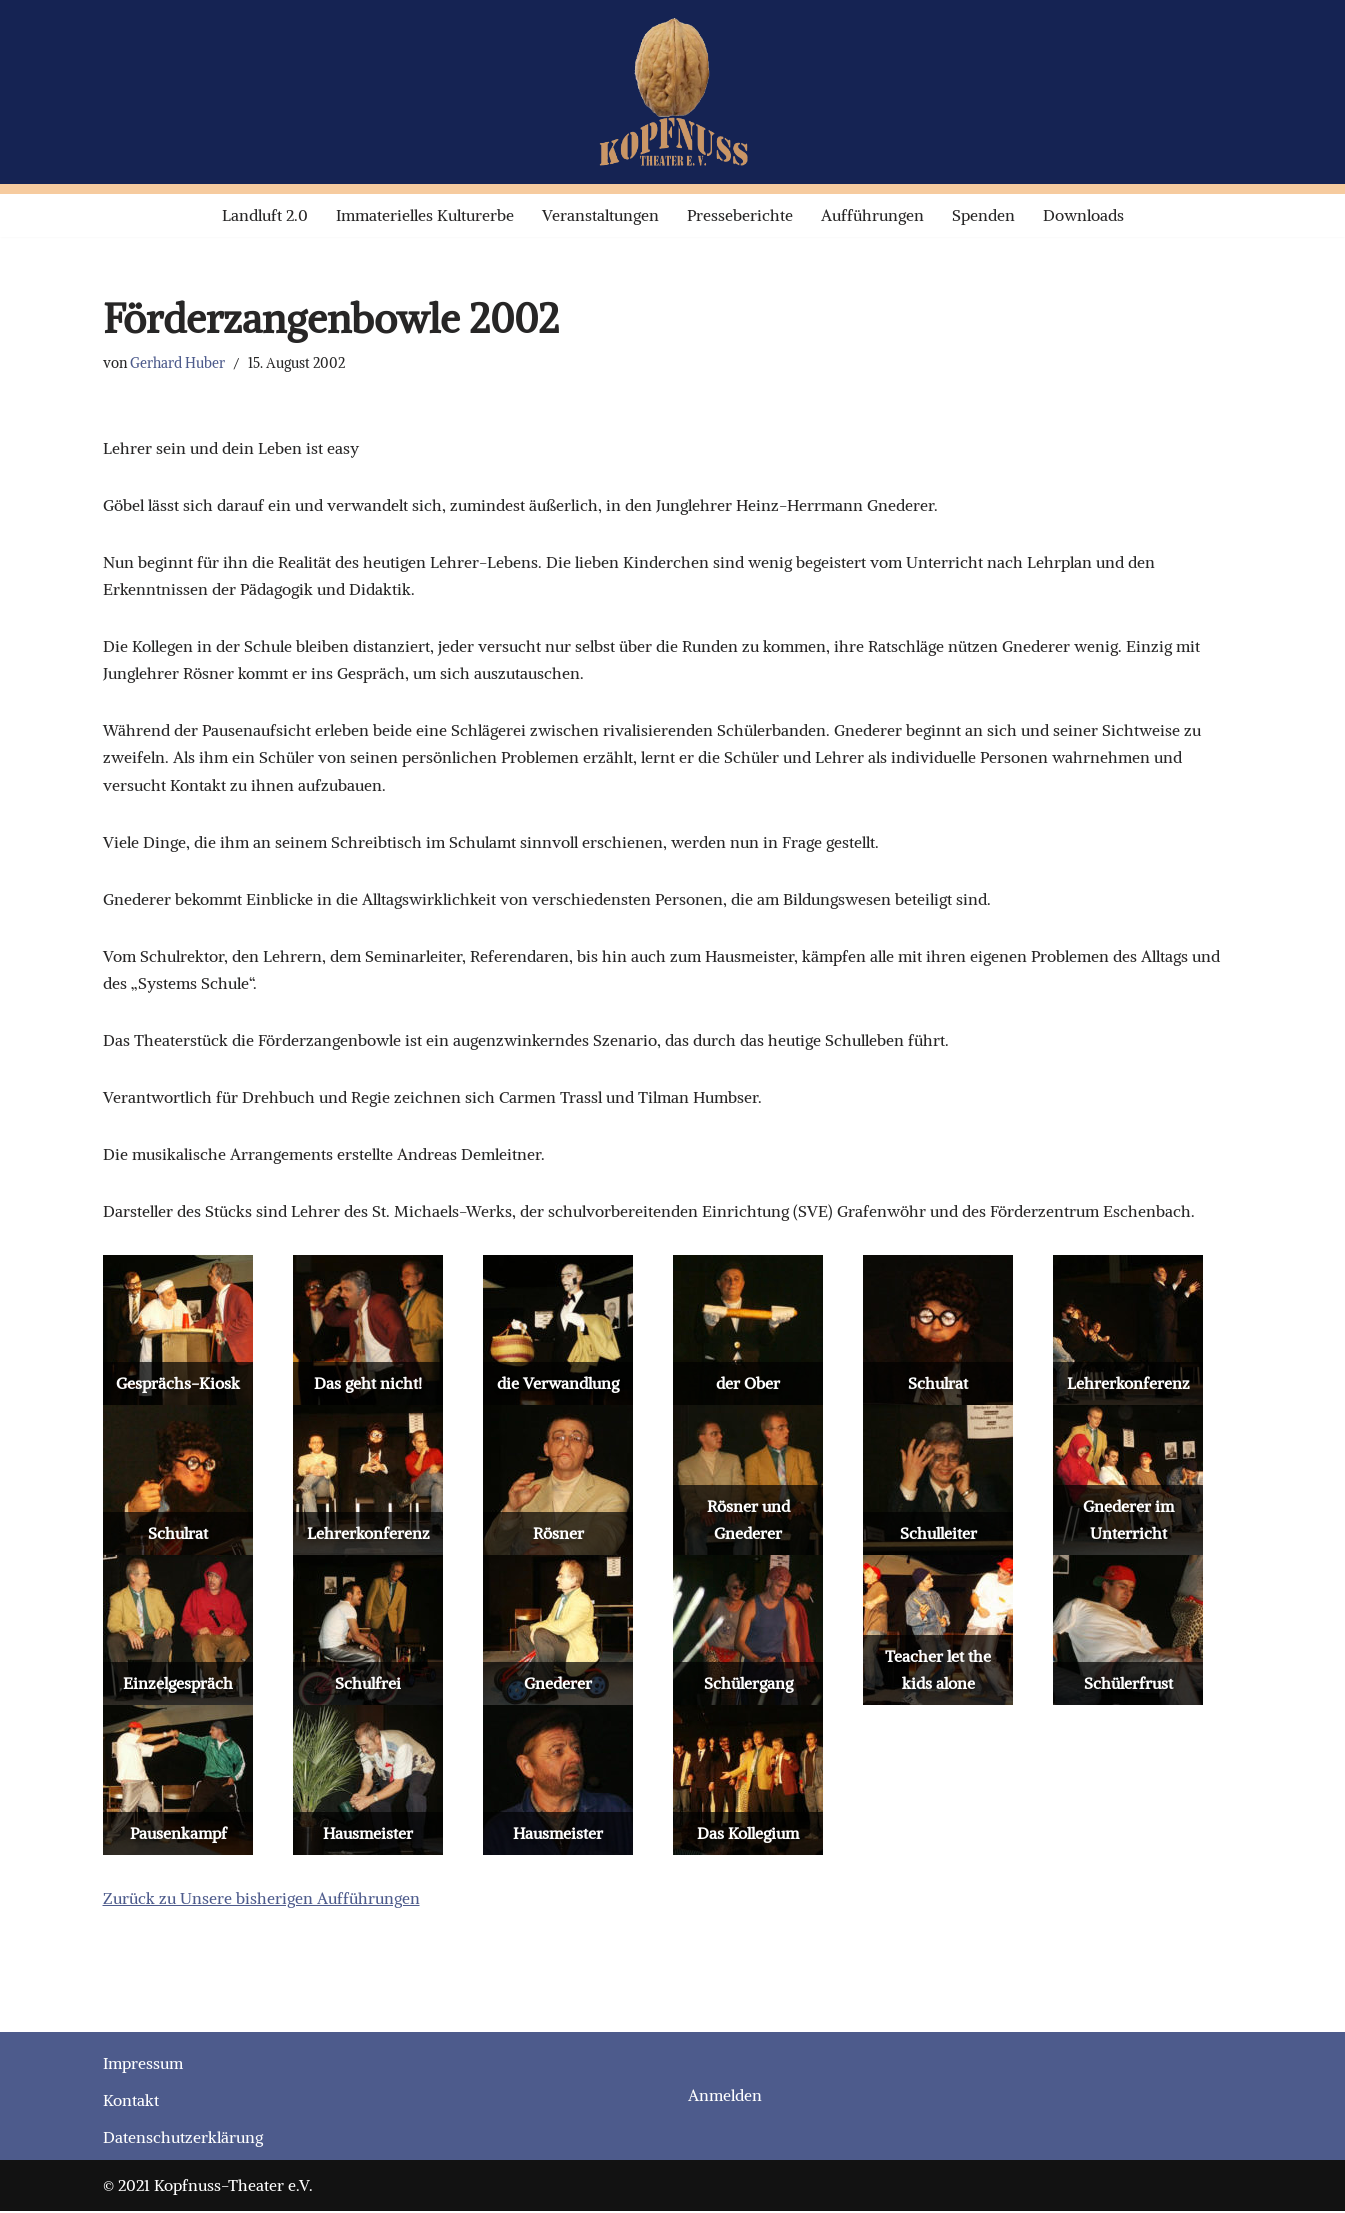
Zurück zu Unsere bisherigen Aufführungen (261, 1901)
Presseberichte (740, 215)
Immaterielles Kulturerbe (425, 215)
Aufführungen (872, 215)
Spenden (983, 215)
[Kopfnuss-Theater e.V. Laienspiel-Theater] (673, 92)
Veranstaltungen (600, 215)
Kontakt (131, 2103)
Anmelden (725, 2098)
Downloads (1083, 215)
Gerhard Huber (177, 363)
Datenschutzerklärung (183, 2140)
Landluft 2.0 (265, 215)
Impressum (143, 2066)
